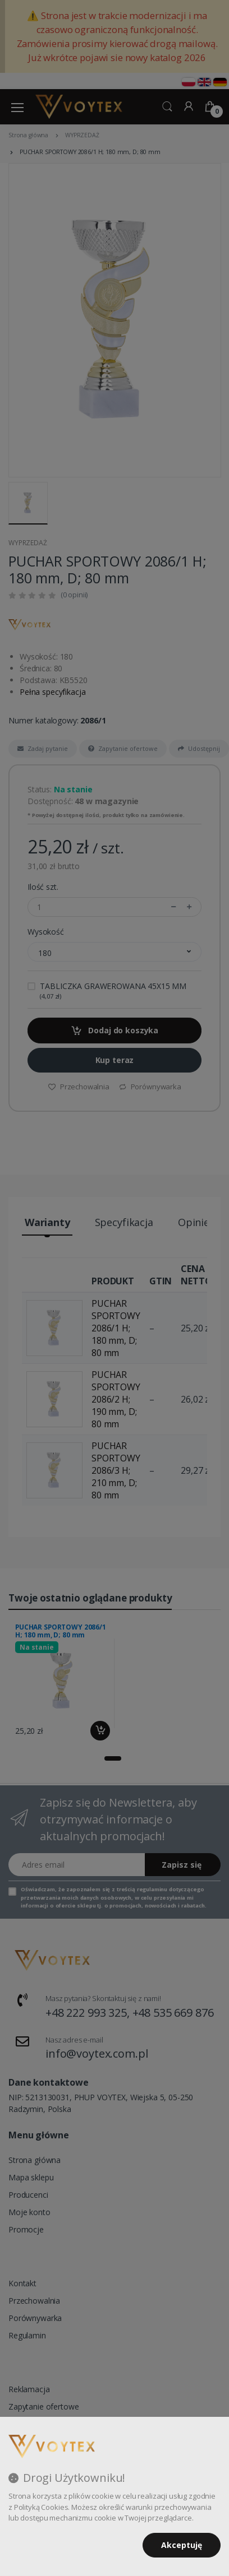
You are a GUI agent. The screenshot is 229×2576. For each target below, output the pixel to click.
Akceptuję (181, 2545)
